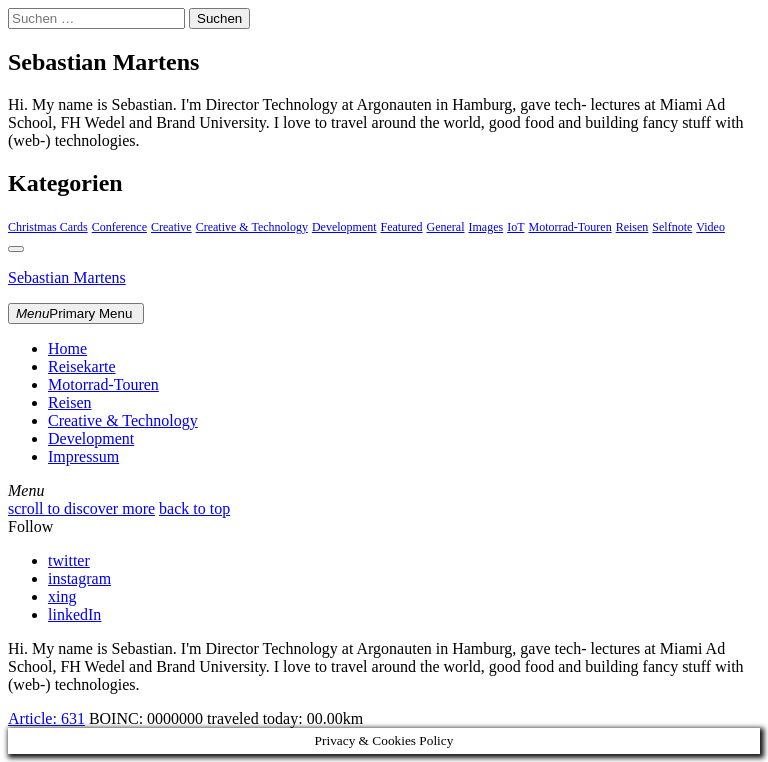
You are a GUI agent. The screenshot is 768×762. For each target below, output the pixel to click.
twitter (69, 560)
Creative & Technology (252, 227)
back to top (194, 508)
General (446, 227)
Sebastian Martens (67, 277)
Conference (119, 227)
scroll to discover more (81, 508)
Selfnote (672, 227)
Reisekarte (82, 366)
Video (710, 227)
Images (486, 227)
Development (344, 227)
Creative (171, 227)
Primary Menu (76, 313)
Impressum (83, 456)
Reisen (632, 227)
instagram (79, 578)
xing (62, 596)
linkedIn (74, 614)
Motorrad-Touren (570, 227)
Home (67, 348)
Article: (46, 718)
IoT (515, 227)
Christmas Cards (48, 227)
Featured (402, 227)
